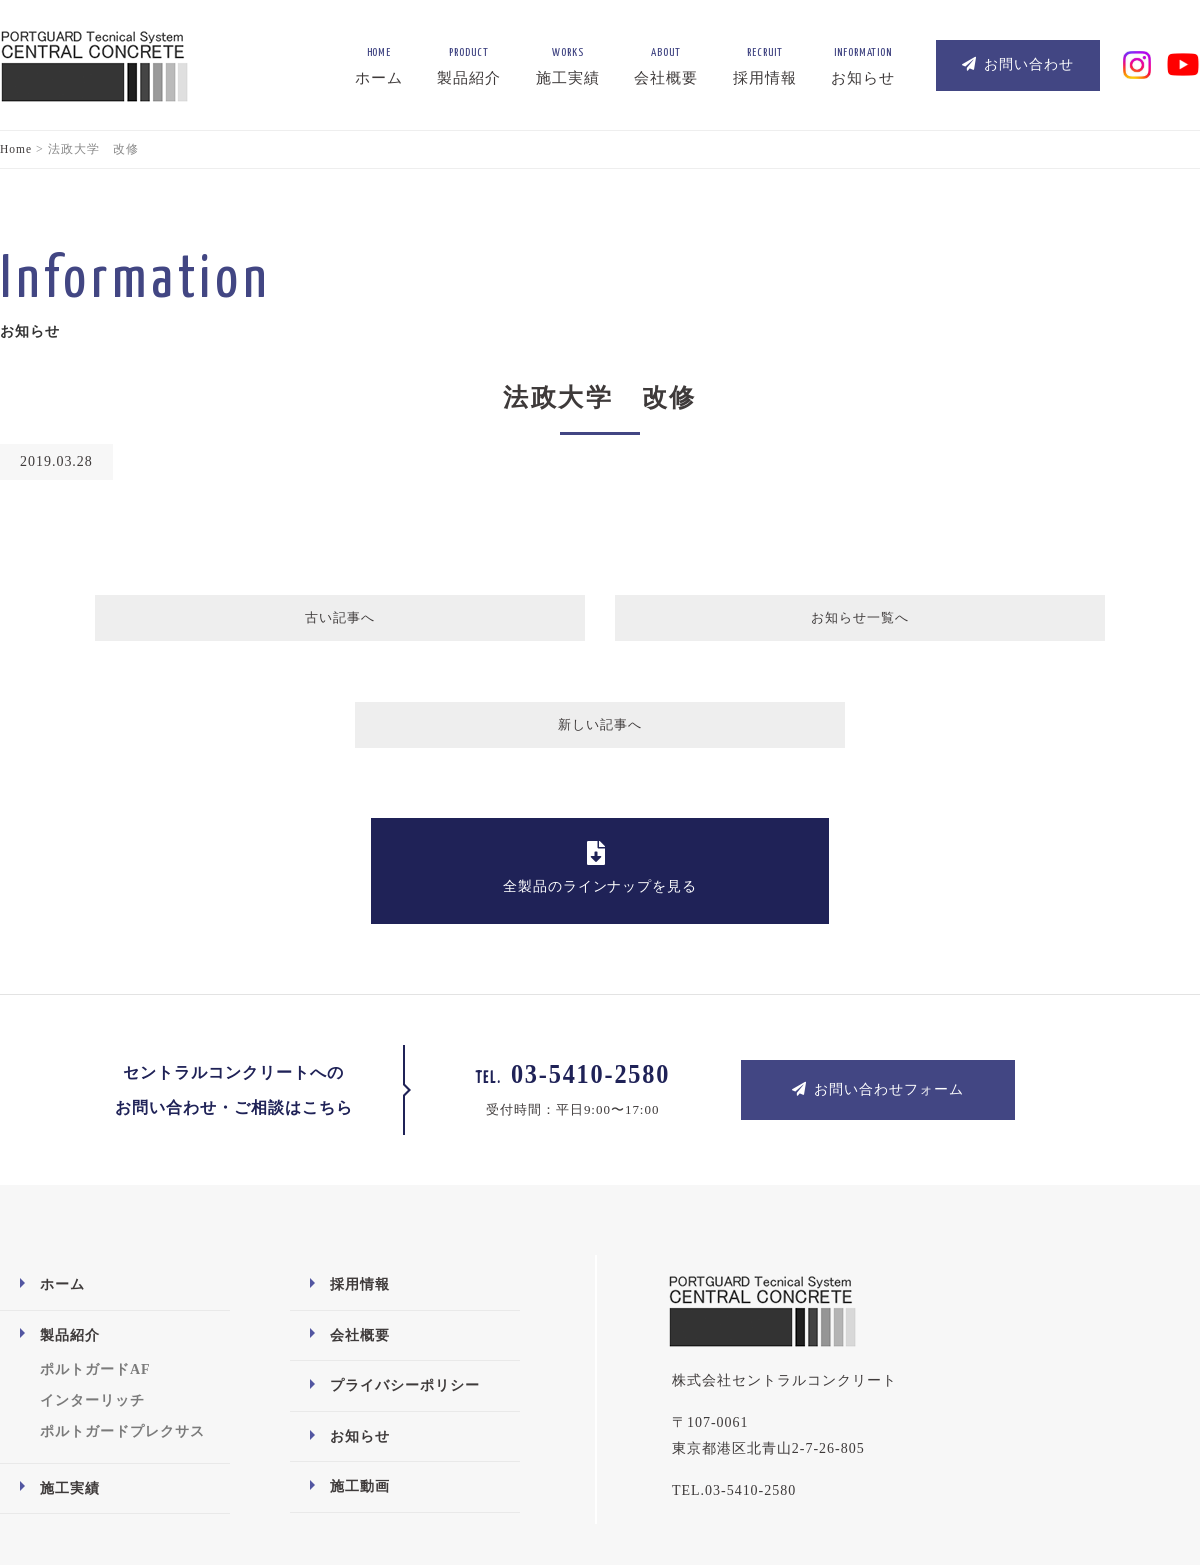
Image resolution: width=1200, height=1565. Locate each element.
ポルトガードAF (95, 1268)
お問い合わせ (1018, 64)
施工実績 (70, 1386)
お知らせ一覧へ (597, 622)
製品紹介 (70, 1233)
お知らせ (360, 1335)
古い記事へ (317, 622)
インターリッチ (92, 1299)
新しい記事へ (882, 622)
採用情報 (360, 1183)
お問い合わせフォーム (878, 987)
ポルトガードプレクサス (122, 1330)
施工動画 (360, 1385)
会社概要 (360, 1233)
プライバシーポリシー (405, 1284)
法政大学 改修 (600, 397)
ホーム (62, 1183)
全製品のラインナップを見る (600, 766)
